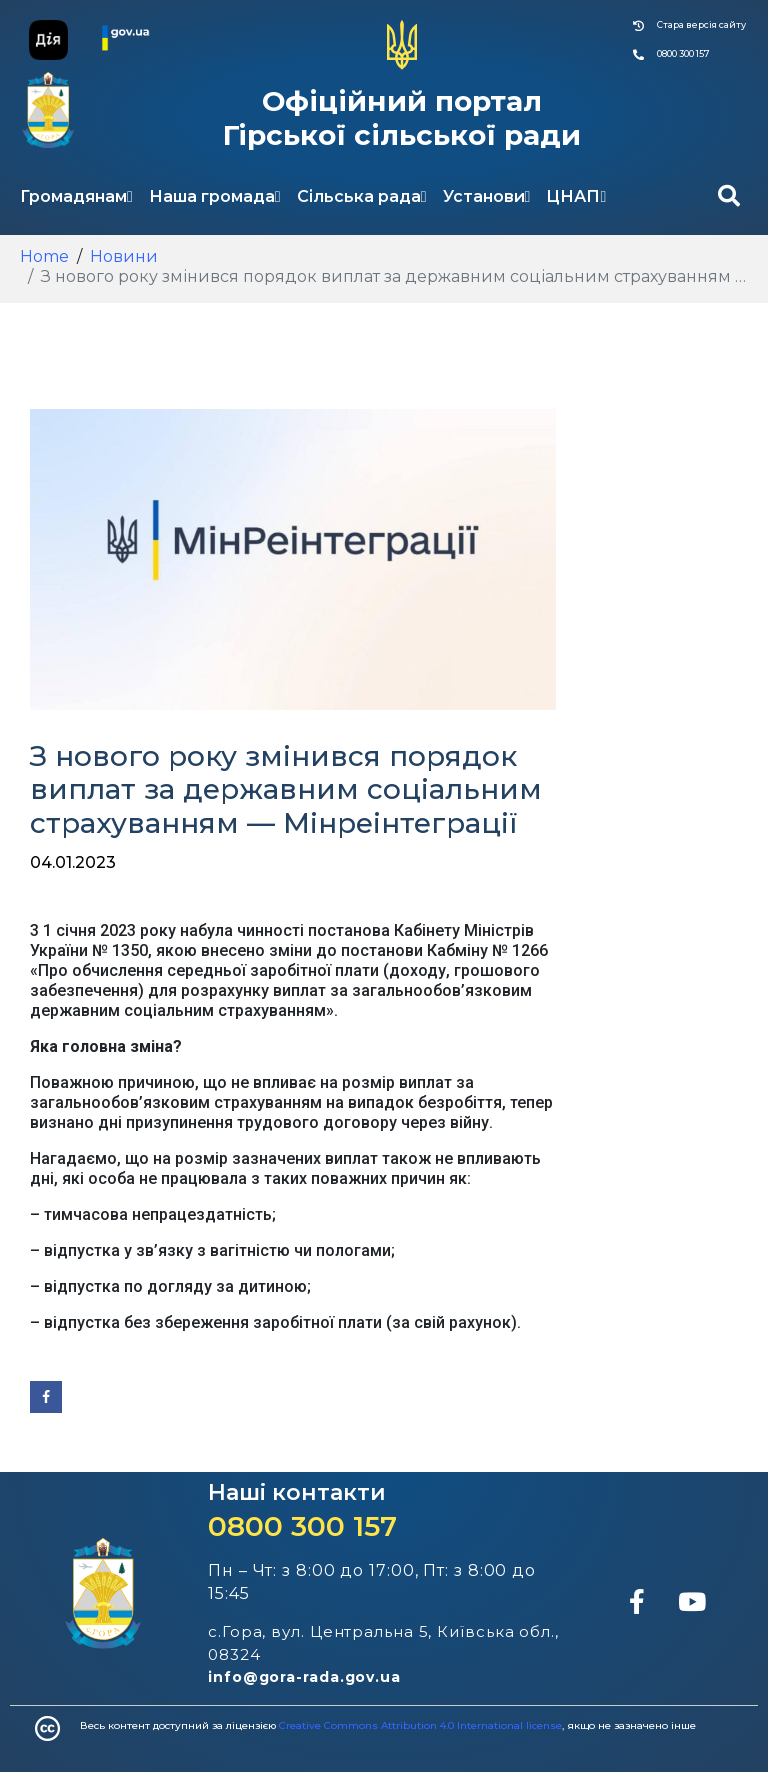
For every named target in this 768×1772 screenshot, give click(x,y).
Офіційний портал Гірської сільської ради (402, 118)
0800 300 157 (302, 1526)
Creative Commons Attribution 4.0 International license (420, 1725)
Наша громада (215, 196)
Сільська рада (362, 196)
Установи (487, 196)
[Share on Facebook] (46, 1397)
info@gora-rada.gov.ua (304, 1677)
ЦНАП (576, 196)
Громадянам (76, 196)
